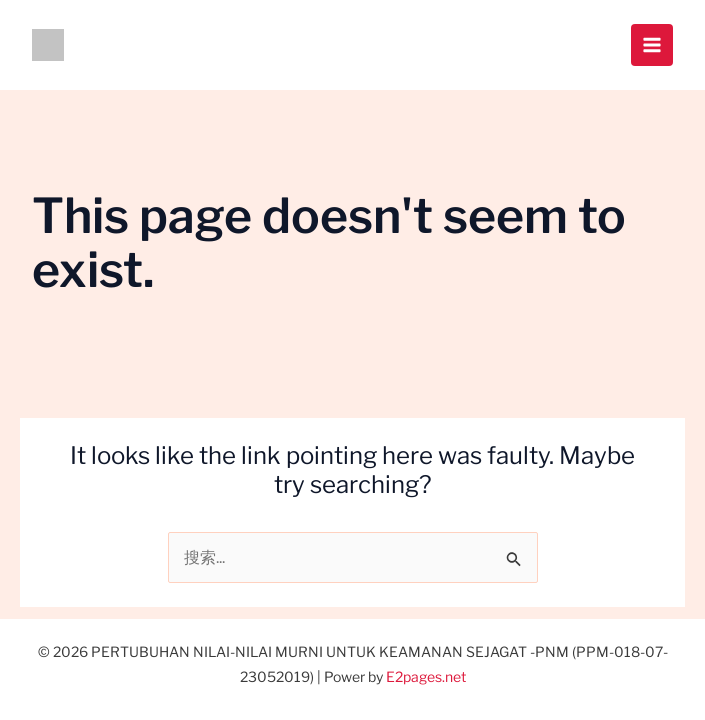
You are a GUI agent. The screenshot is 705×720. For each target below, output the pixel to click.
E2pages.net (426, 676)
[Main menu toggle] (652, 45)
